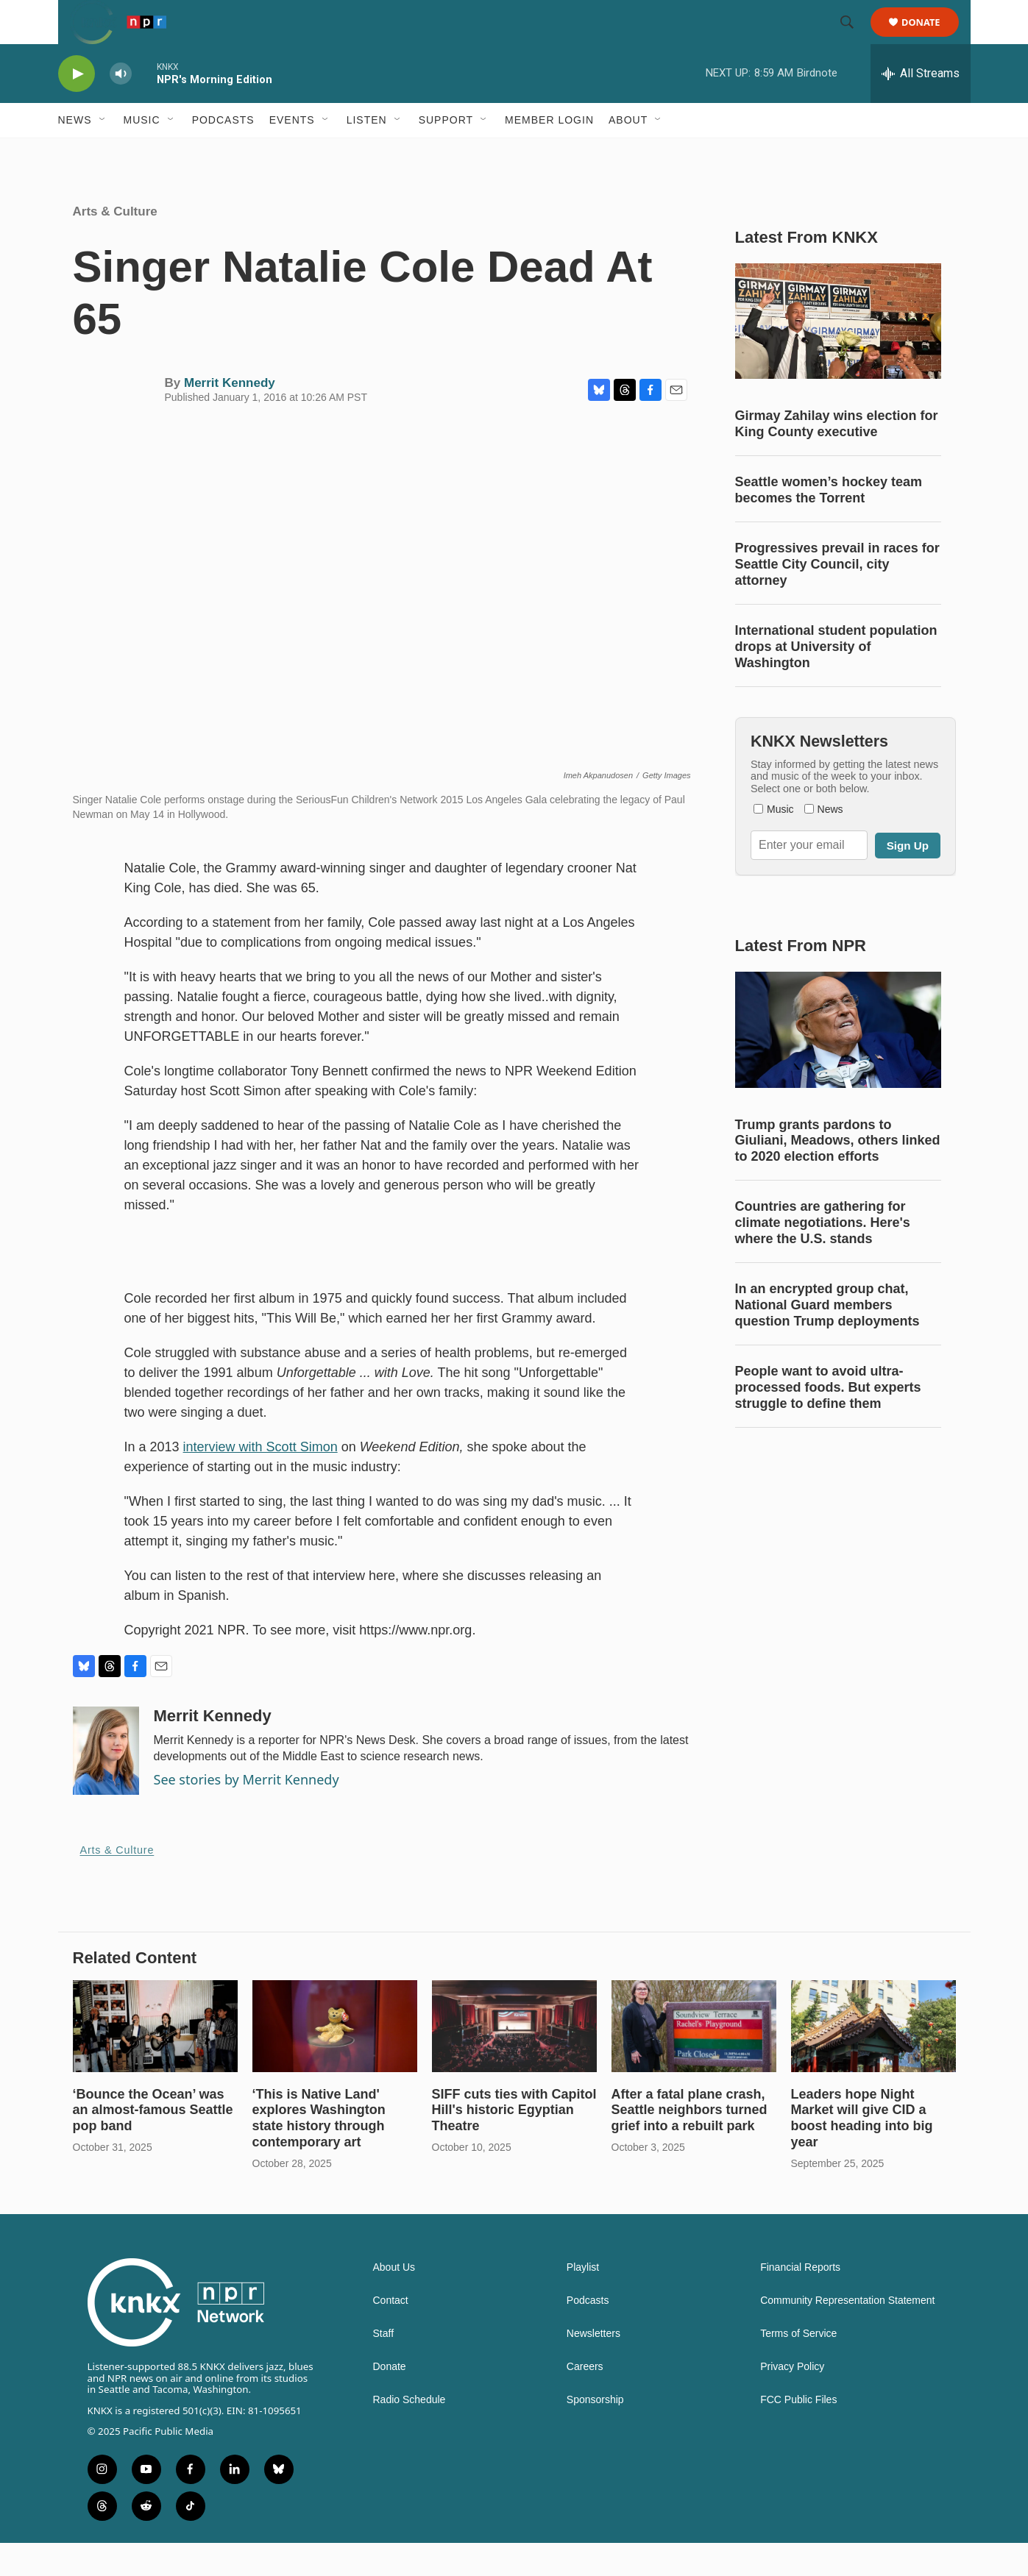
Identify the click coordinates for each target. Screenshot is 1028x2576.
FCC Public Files (798, 2432)
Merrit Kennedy (229, 416)
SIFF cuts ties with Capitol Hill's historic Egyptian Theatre (514, 2143)
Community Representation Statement (847, 2333)
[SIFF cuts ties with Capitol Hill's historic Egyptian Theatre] (514, 2059)
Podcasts (223, 153)
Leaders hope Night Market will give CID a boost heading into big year (862, 2151)
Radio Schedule (409, 2432)
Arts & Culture (115, 245)
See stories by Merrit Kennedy (246, 1812)
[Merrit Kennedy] (106, 1784)
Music (142, 153)
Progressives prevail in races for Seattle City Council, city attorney (837, 597)
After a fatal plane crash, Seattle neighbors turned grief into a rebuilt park (690, 2143)
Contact (390, 2333)
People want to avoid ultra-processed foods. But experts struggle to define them (828, 1420)
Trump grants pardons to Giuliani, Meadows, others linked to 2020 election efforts (837, 1174)
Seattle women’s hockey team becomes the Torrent (828, 523)
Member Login (549, 153)
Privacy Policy (792, 2399)
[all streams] (921, 106)
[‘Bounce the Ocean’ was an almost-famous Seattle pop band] (155, 2059)
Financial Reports (800, 2300)
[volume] (120, 107)
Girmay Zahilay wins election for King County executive (836, 456)
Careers (585, 2399)
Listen (367, 153)
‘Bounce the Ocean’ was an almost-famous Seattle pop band (153, 2143)
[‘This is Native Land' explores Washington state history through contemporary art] (334, 2059)
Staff (383, 2366)
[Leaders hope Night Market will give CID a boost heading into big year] (873, 2059)
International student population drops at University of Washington (836, 679)
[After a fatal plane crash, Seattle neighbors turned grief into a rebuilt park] (694, 2059)
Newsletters (593, 2366)
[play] (76, 107)
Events (292, 153)
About (628, 153)
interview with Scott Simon (260, 1480)
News (75, 153)
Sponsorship (595, 2432)
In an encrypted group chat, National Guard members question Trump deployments (827, 1338)
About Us (394, 2300)
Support (446, 153)
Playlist (583, 2300)
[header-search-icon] (854, 39)
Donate (930, 38)
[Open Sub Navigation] (103, 153)
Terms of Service (798, 2366)
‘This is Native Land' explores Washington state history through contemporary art (319, 2151)
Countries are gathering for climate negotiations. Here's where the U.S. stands (822, 1255)
